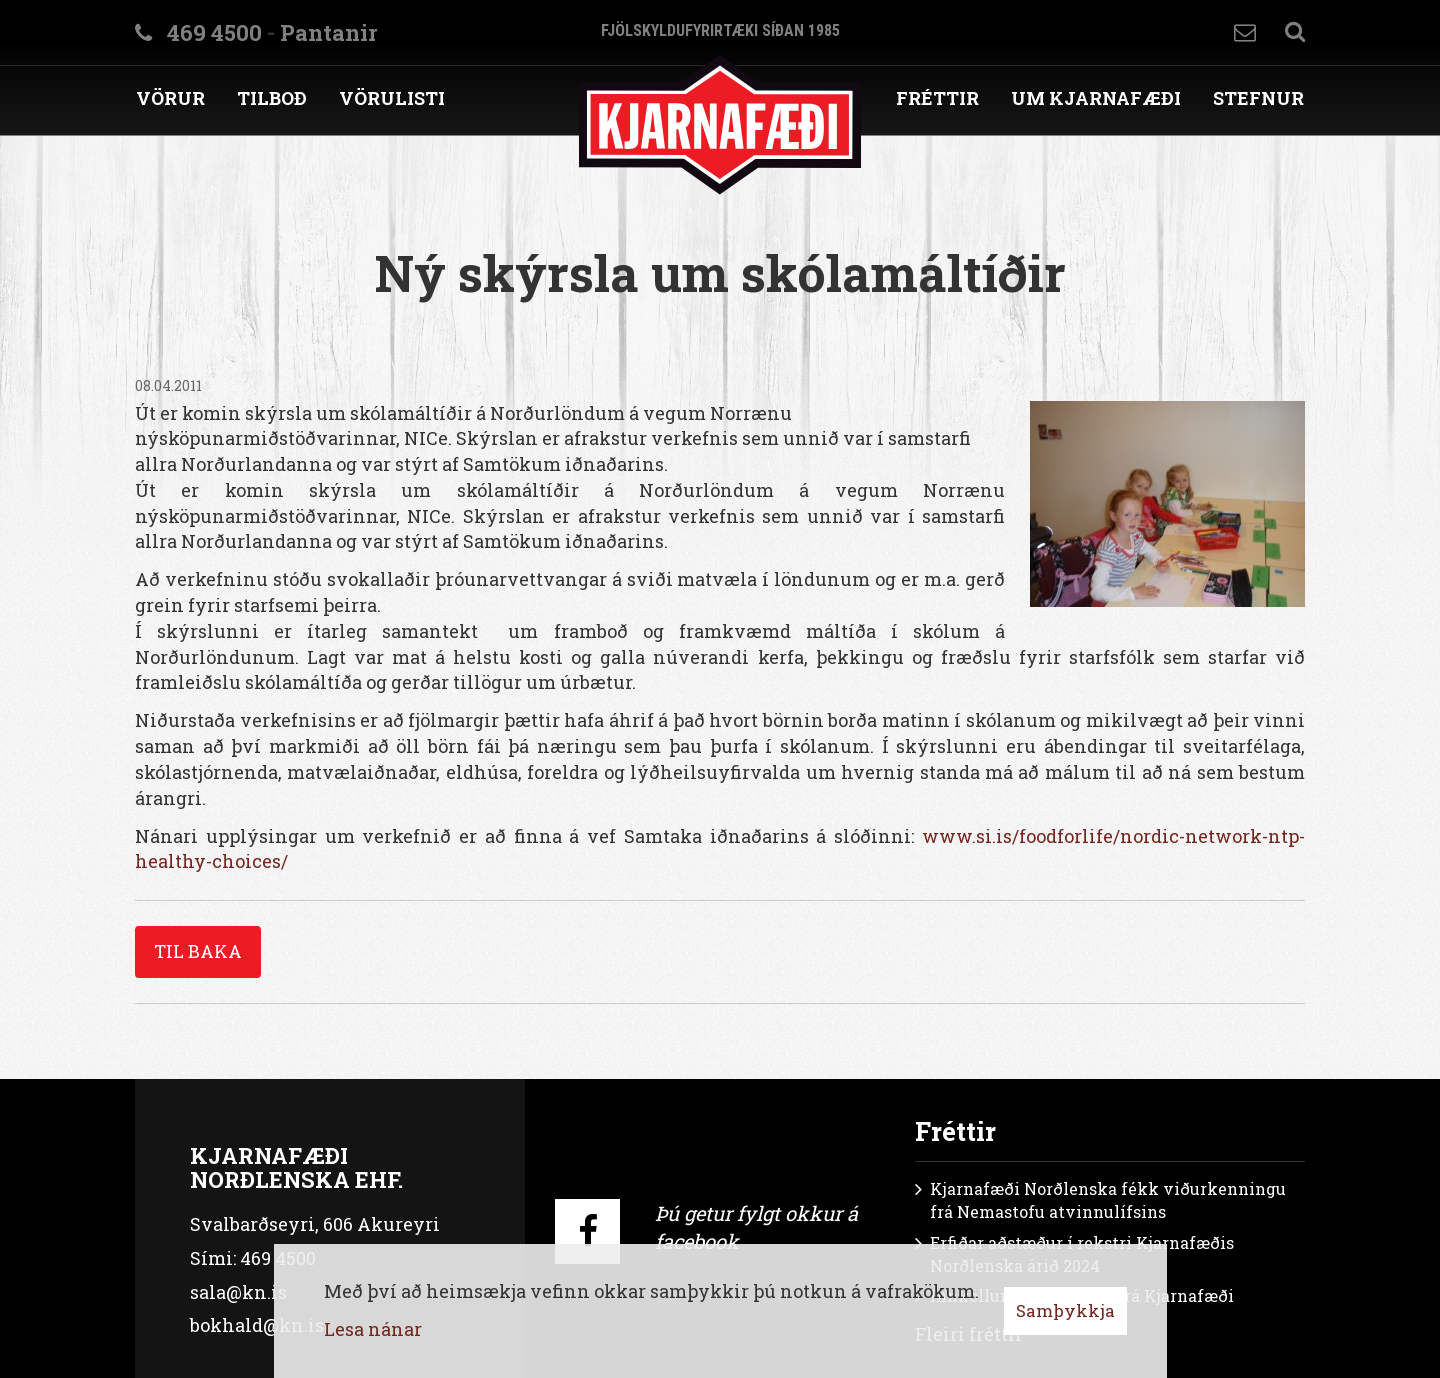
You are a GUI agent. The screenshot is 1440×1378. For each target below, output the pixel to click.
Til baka (198, 951)
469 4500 (214, 32)
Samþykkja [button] (1065, 1310)
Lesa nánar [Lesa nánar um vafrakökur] (373, 1329)
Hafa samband (1245, 32)
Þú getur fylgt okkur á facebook (756, 1227)
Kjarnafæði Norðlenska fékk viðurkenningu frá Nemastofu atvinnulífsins (1108, 1200)
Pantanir (328, 32)
